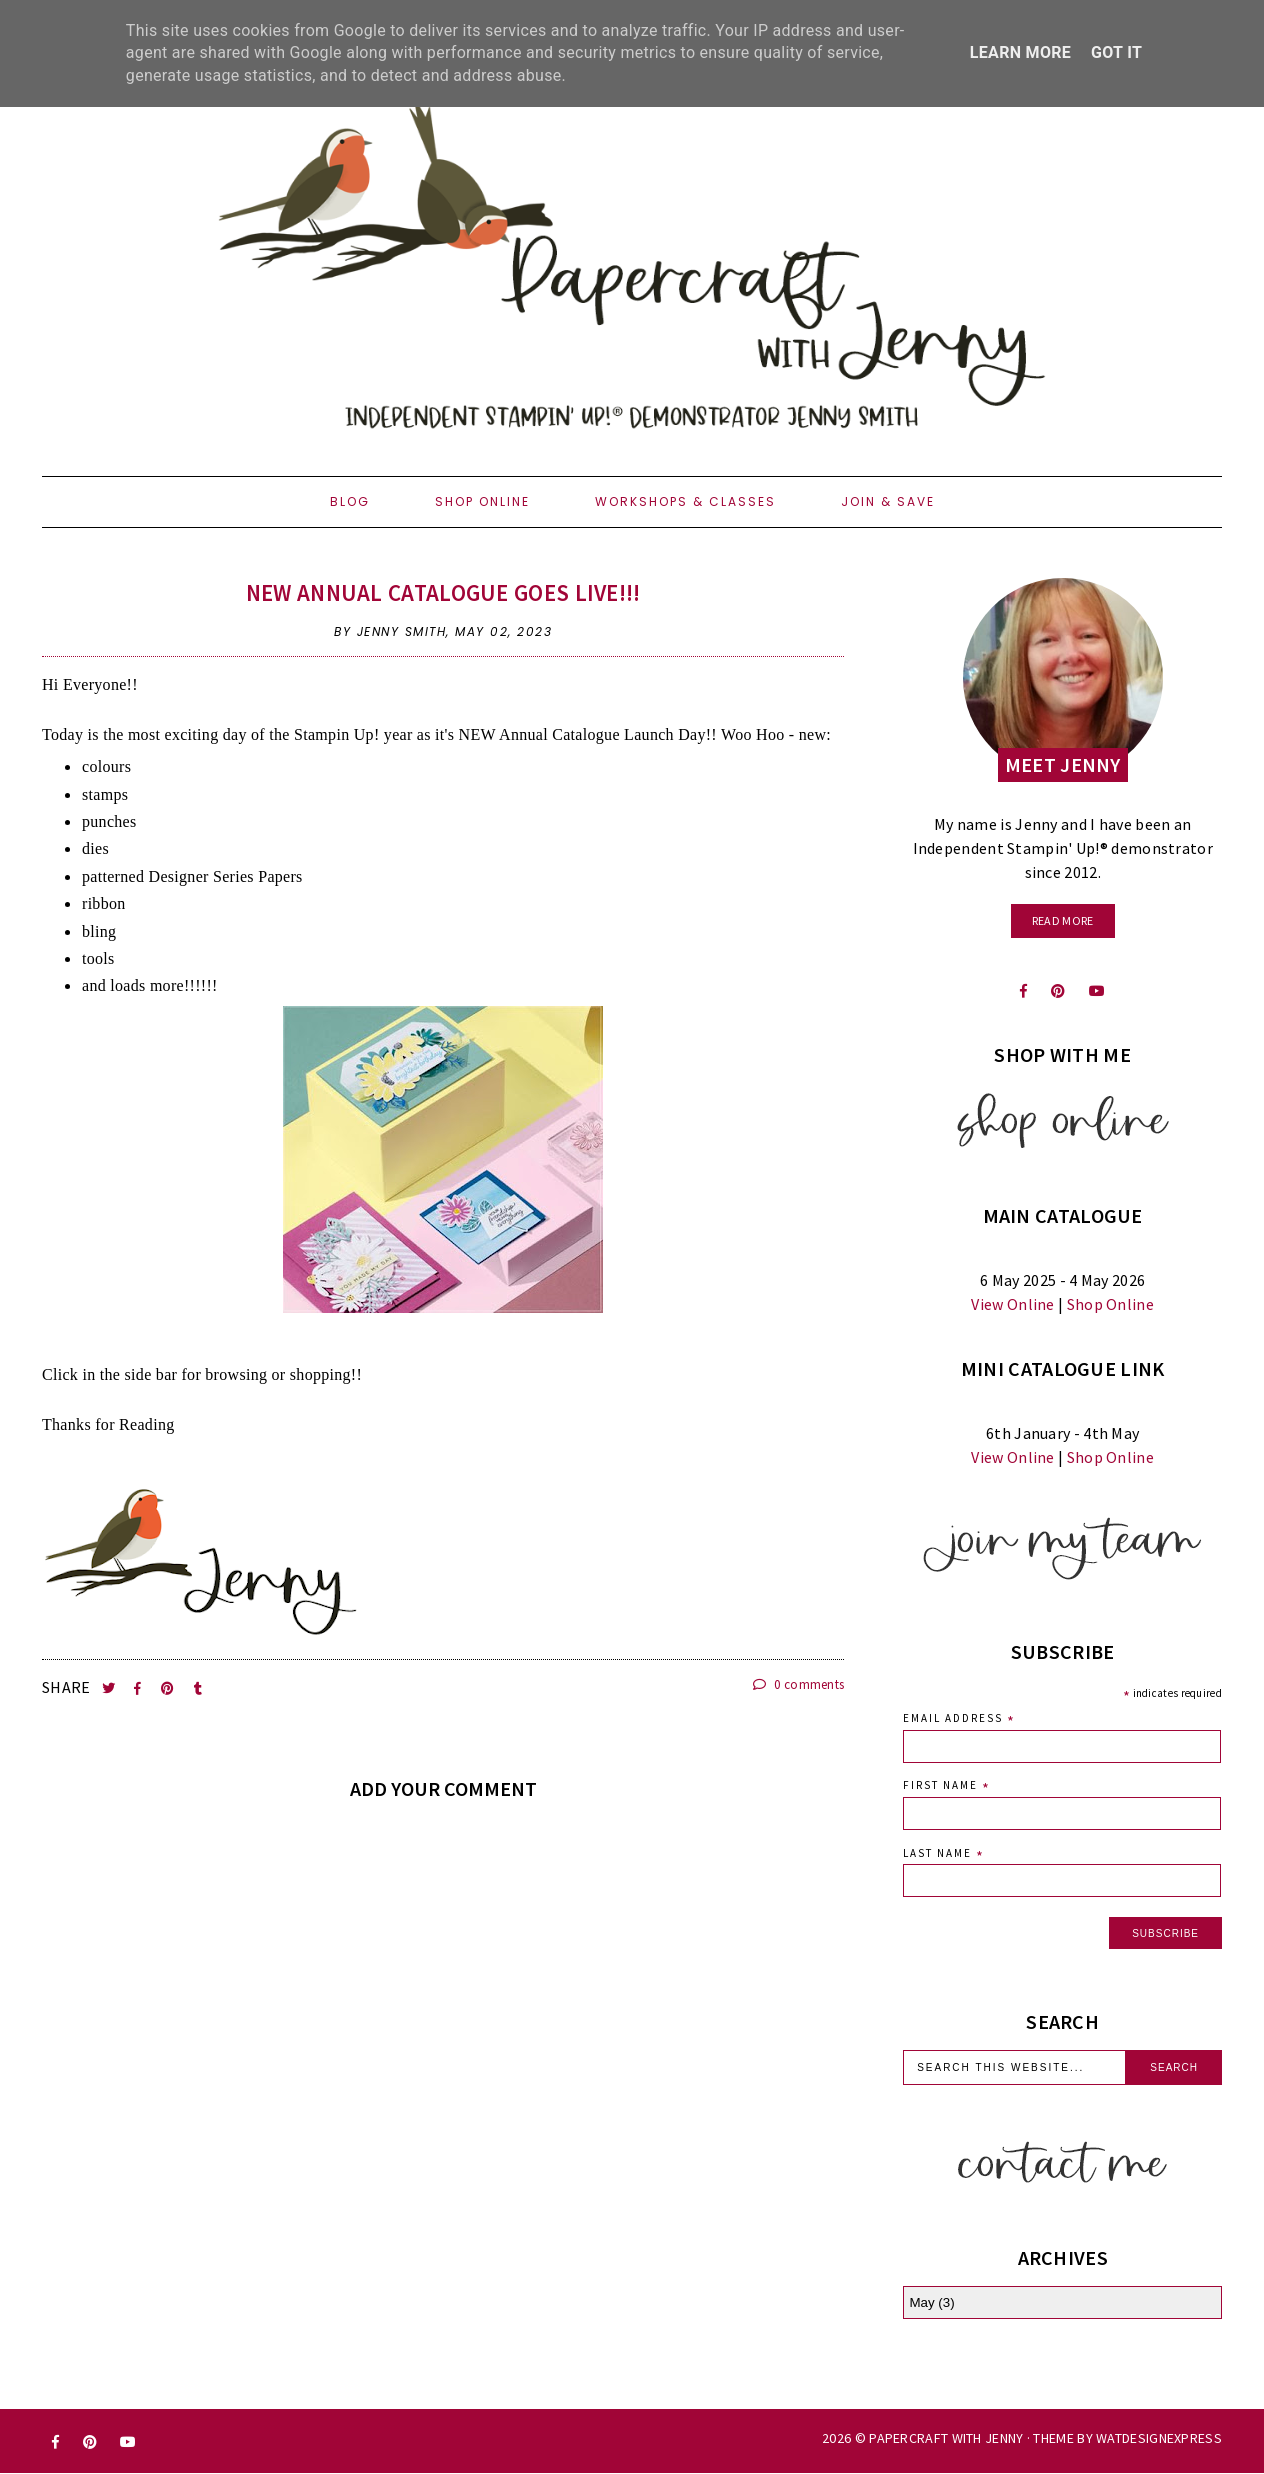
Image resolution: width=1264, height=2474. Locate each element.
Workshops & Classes (685, 501)
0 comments (799, 1684)
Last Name (944, 1855)
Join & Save (888, 501)
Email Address (959, 1720)
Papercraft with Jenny (946, 2438)
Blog (350, 501)
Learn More (1020, 52)
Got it (1116, 52)
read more (1063, 920)
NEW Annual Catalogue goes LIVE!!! (443, 592)
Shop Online (482, 501)
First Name (947, 1787)
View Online (1012, 1304)
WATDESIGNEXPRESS (1159, 2438)
